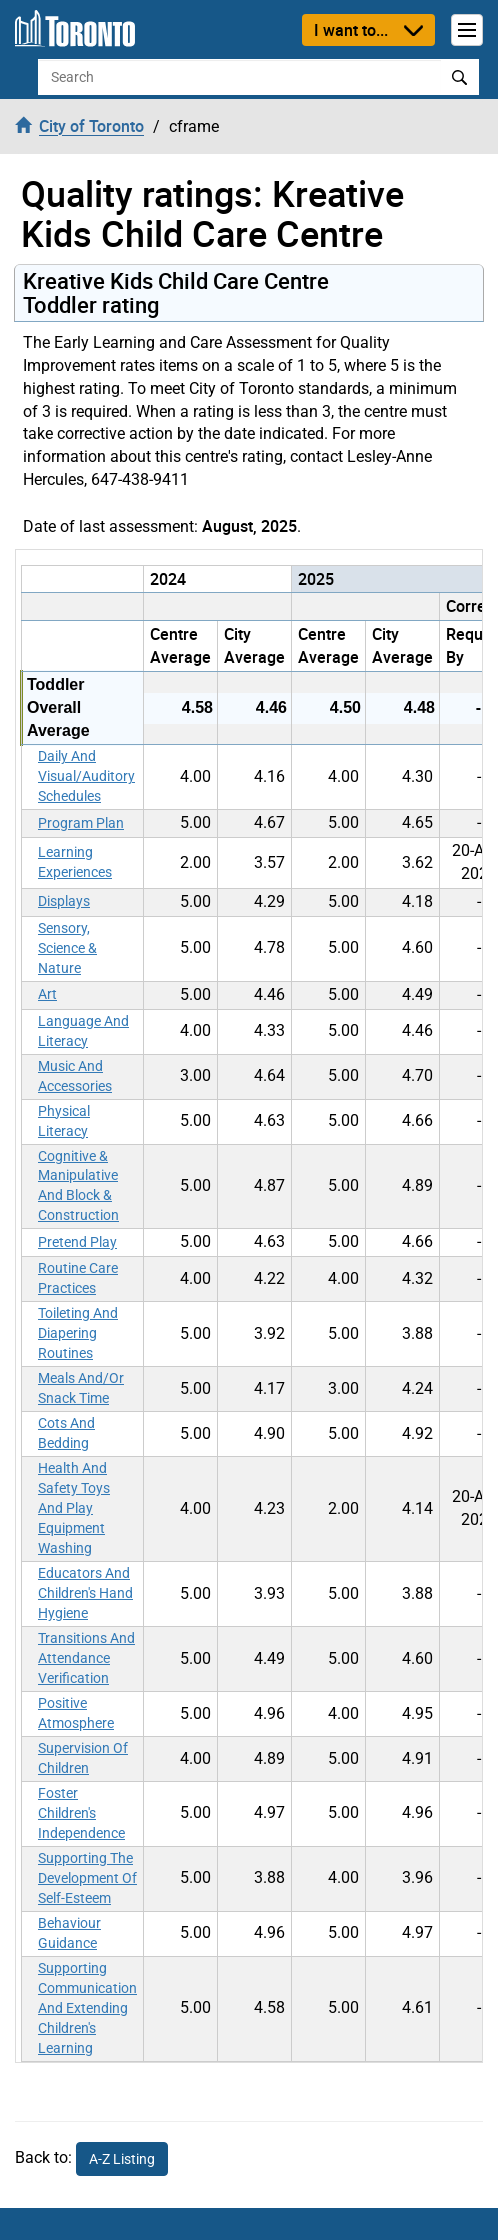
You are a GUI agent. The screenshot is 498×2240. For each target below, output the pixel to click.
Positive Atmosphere (76, 1713)
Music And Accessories (75, 1076)
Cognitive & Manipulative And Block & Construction (78, 1186)
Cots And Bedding (66, 1433)
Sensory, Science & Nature (67, 948)
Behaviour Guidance (69, 1933)
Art (47, 994)
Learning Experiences (75, 862)
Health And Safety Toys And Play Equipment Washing (74, 1508)
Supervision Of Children (83, 1758)
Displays (64, 901)
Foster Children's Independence (81, 1813)
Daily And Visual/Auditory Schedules (86, 776)
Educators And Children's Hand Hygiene (85, 1593)
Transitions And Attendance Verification (86, 1658)
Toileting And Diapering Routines (78, 1333)
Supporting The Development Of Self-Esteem (87, 1878)
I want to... (351, 30)
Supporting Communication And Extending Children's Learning (87, 2008)
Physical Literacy (64, 1121)
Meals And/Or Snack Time (81, 1388)
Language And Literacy (83, 1031)
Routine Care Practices (78, 1278)
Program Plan (81, 823)
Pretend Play (77, 1242)
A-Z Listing (122, 2159)
